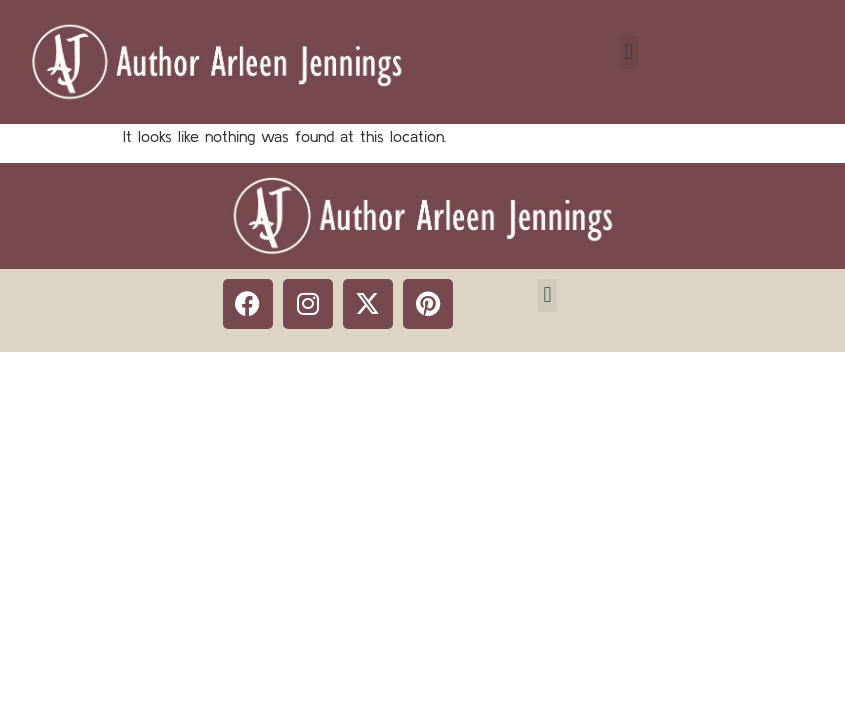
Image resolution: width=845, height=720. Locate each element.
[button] (628, 52)
